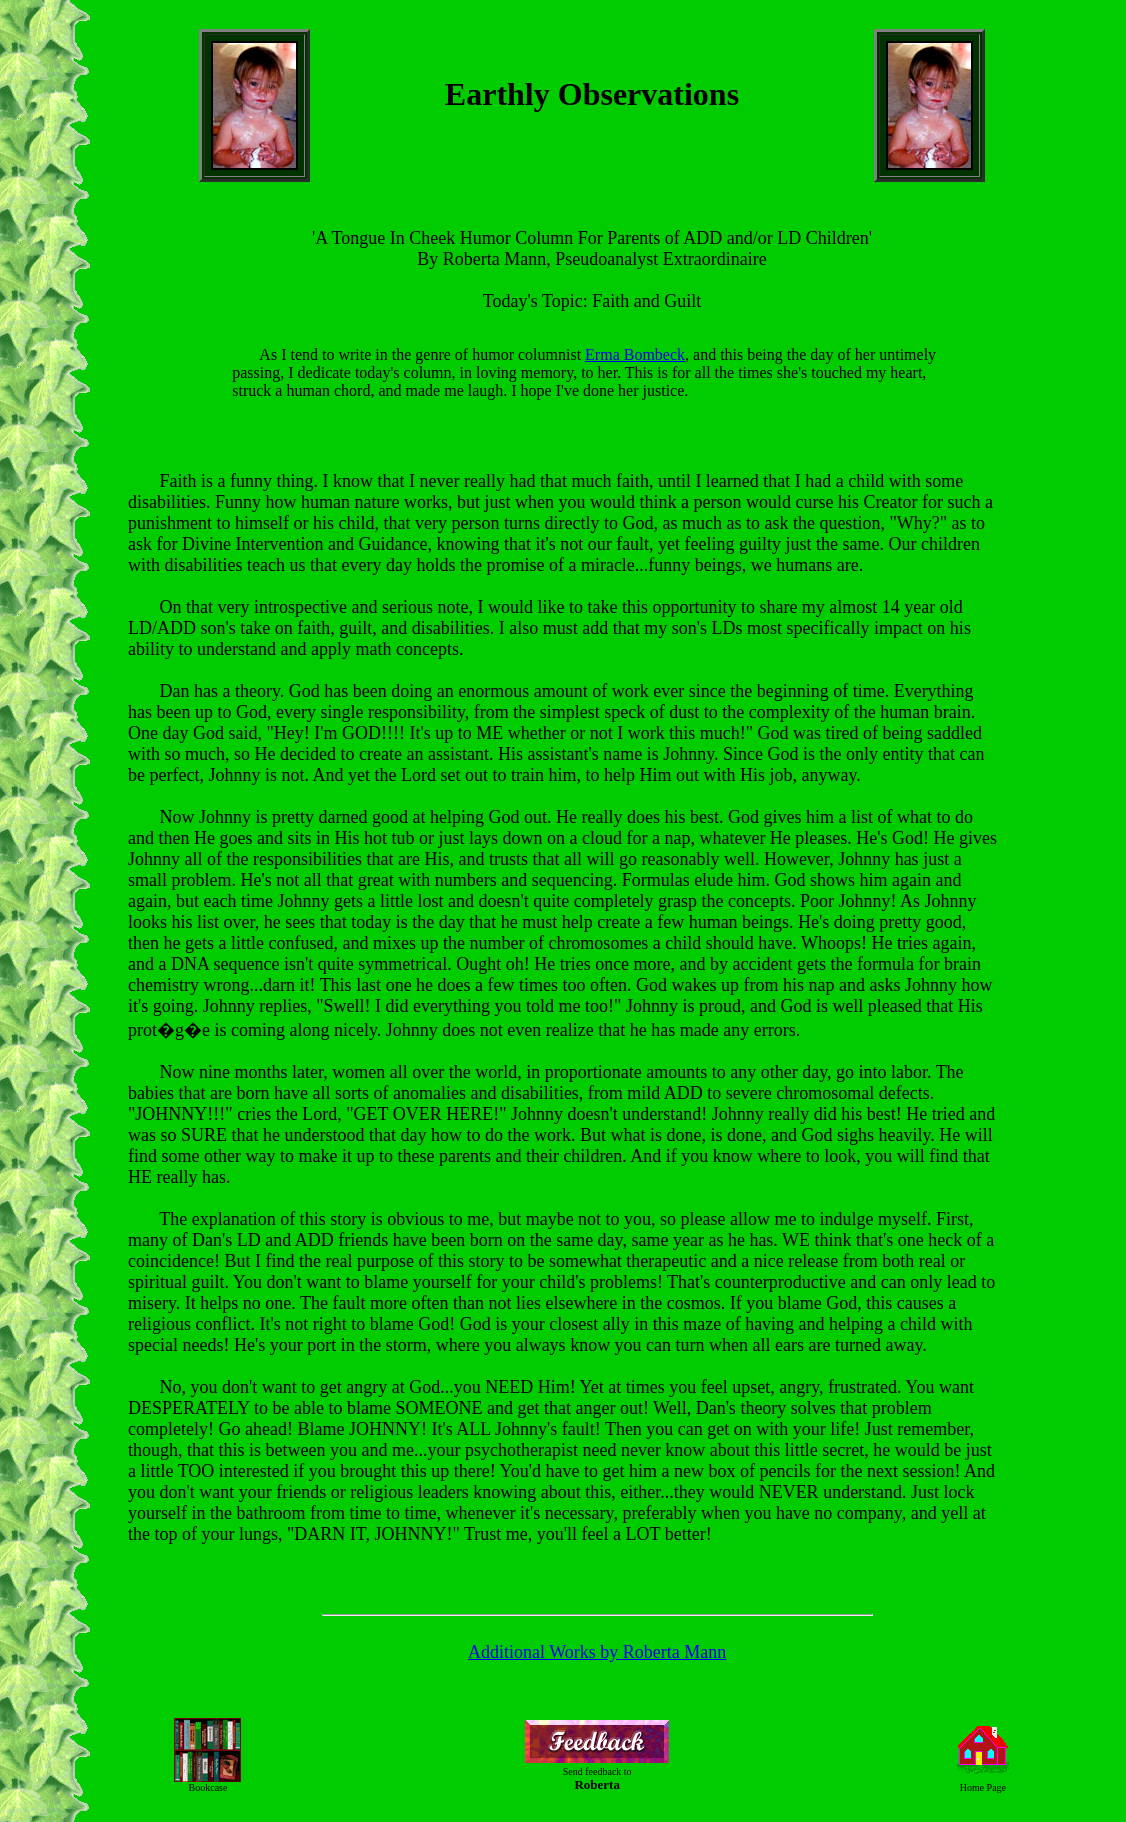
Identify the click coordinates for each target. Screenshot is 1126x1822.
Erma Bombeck (635, 354)
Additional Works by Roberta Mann (597, 1652)
